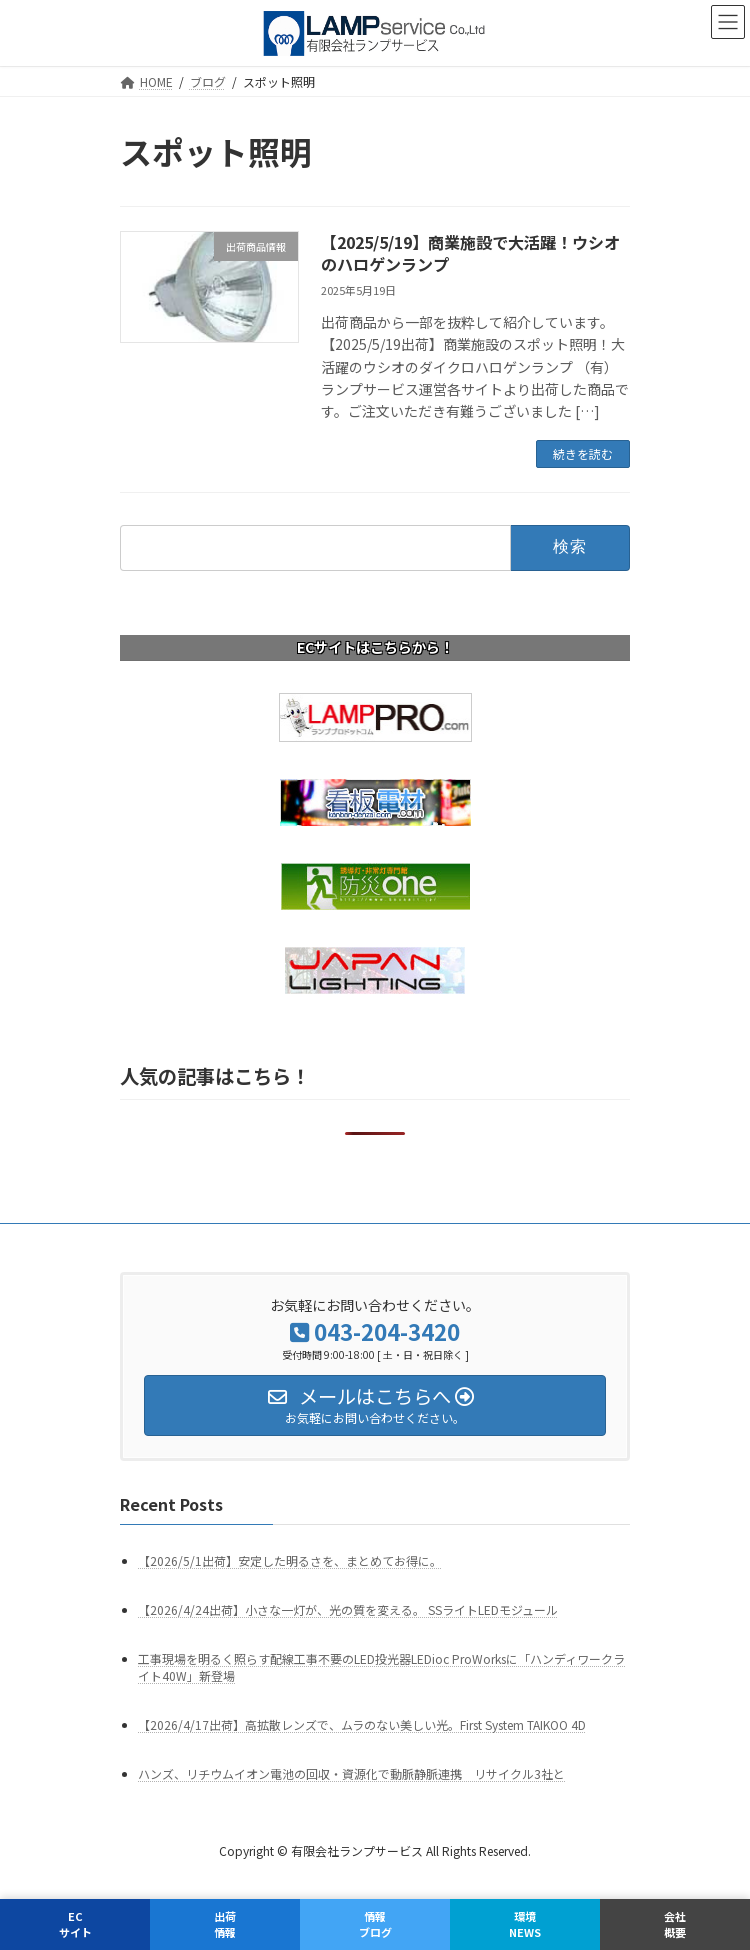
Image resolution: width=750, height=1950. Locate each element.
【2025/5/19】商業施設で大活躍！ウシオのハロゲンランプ (470, 253)
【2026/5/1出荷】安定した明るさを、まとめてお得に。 (290, 1560)
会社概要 (675, 1923)
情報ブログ (375, 1923)
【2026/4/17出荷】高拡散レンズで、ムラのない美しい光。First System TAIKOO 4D (362, 1724)
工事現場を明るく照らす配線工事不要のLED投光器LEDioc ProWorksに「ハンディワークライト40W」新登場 (381, 1667)
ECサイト (75, 1923)
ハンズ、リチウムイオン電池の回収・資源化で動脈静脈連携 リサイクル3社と (351, 1773)
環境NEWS (525, 1923)
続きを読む (583, 453)
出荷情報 (225, 1923)
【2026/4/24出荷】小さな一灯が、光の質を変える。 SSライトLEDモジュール (348, 1609)
